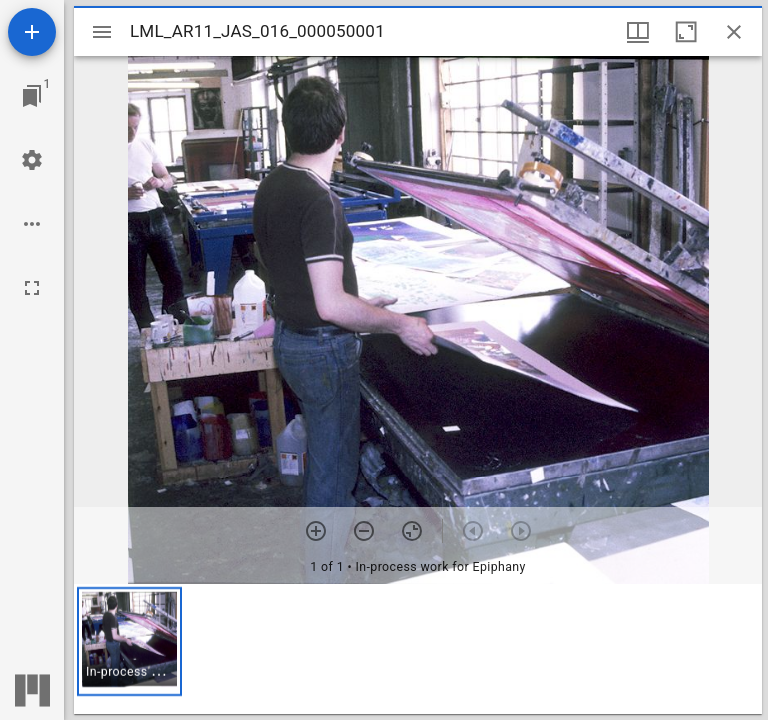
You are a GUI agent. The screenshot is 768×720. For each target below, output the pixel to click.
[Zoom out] (364, 531)
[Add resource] (32, 32)
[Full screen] (32, 288)
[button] (129, 641)
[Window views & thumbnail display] (638, 32)
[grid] (418, 649)
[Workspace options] (32, 224)
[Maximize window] (686, 32)
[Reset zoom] (412, 531)
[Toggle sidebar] (102, 32)
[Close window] (734, 32)
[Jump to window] (32, 96)
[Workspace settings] (32, 160)
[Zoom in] (316, 531)
